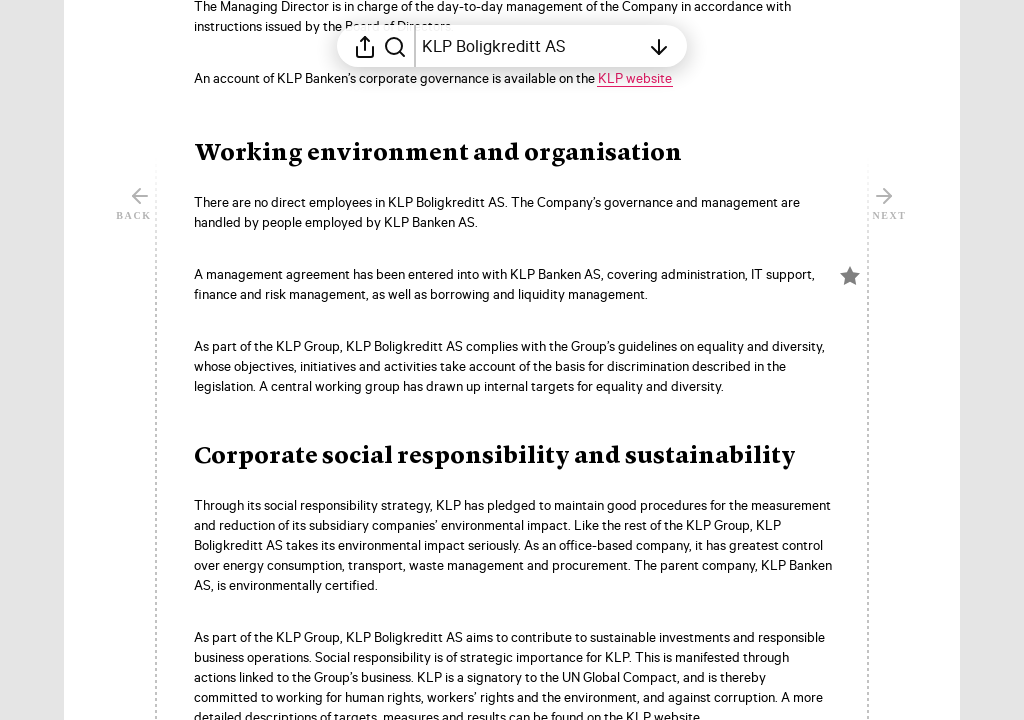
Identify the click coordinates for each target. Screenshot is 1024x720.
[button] (454, 154)
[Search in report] (395, 46)
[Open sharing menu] (365, 46)
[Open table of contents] (531, 46)
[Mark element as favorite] (850, 348)
